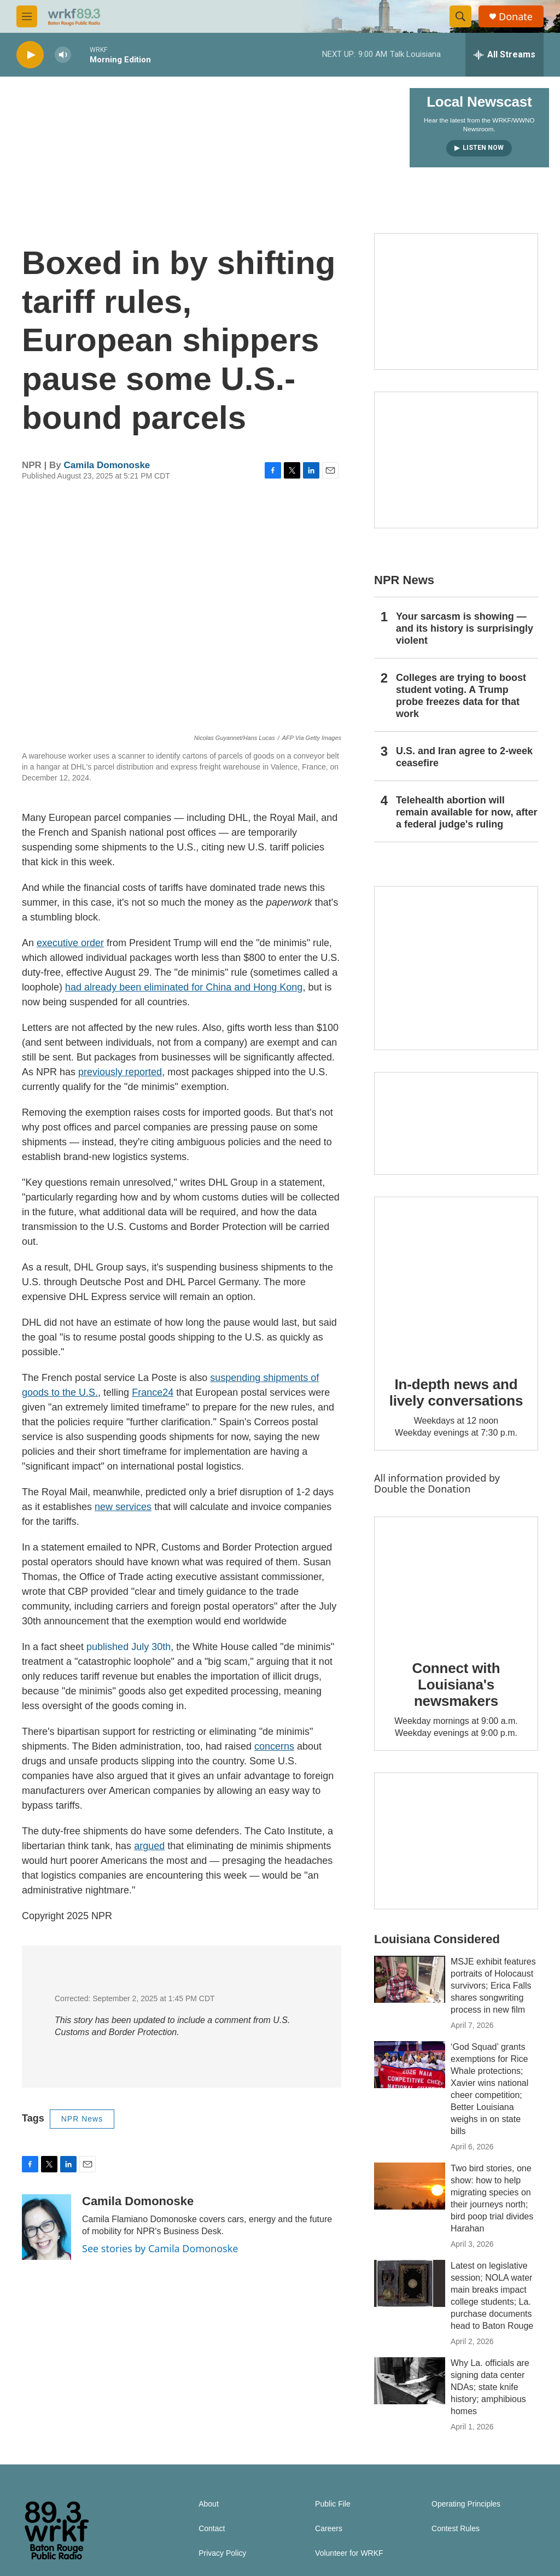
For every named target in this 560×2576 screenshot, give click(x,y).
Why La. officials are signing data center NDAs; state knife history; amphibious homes (490, 2387)
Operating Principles (465, 2504)
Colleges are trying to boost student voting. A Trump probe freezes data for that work (461, 695)
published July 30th (128, 1646)
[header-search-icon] (460, 16)
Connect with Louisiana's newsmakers (456, 1684)
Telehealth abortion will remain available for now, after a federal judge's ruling (466, 812)
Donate (516, 16)
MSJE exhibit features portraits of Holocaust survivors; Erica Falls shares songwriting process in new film (493, 1985)
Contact (212, 2529)
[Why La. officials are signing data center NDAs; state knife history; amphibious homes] (409, 2380)
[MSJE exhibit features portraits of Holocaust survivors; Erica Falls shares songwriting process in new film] (409, 1979)
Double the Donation (422, 1488)
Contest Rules (455, 2529)
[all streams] (504, 55)
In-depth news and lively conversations (456, 1392)
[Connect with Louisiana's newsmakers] (456, 1580)
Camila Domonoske (107, 465)
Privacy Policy (222, 2553)
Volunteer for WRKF (349, 2553)
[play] (30, 55)
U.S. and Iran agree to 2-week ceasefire (464, 756)
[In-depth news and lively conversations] (456, 1278)
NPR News (82, 2118)
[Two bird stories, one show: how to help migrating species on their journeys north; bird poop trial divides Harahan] (409, 2186)
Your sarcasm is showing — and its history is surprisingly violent (464, 628)
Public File (333, 2504)
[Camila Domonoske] (46, 2227)
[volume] (63, 55)
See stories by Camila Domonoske (160, 2248)
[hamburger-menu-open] (26, 16)
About (209, 2504)
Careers (328, 2529)
